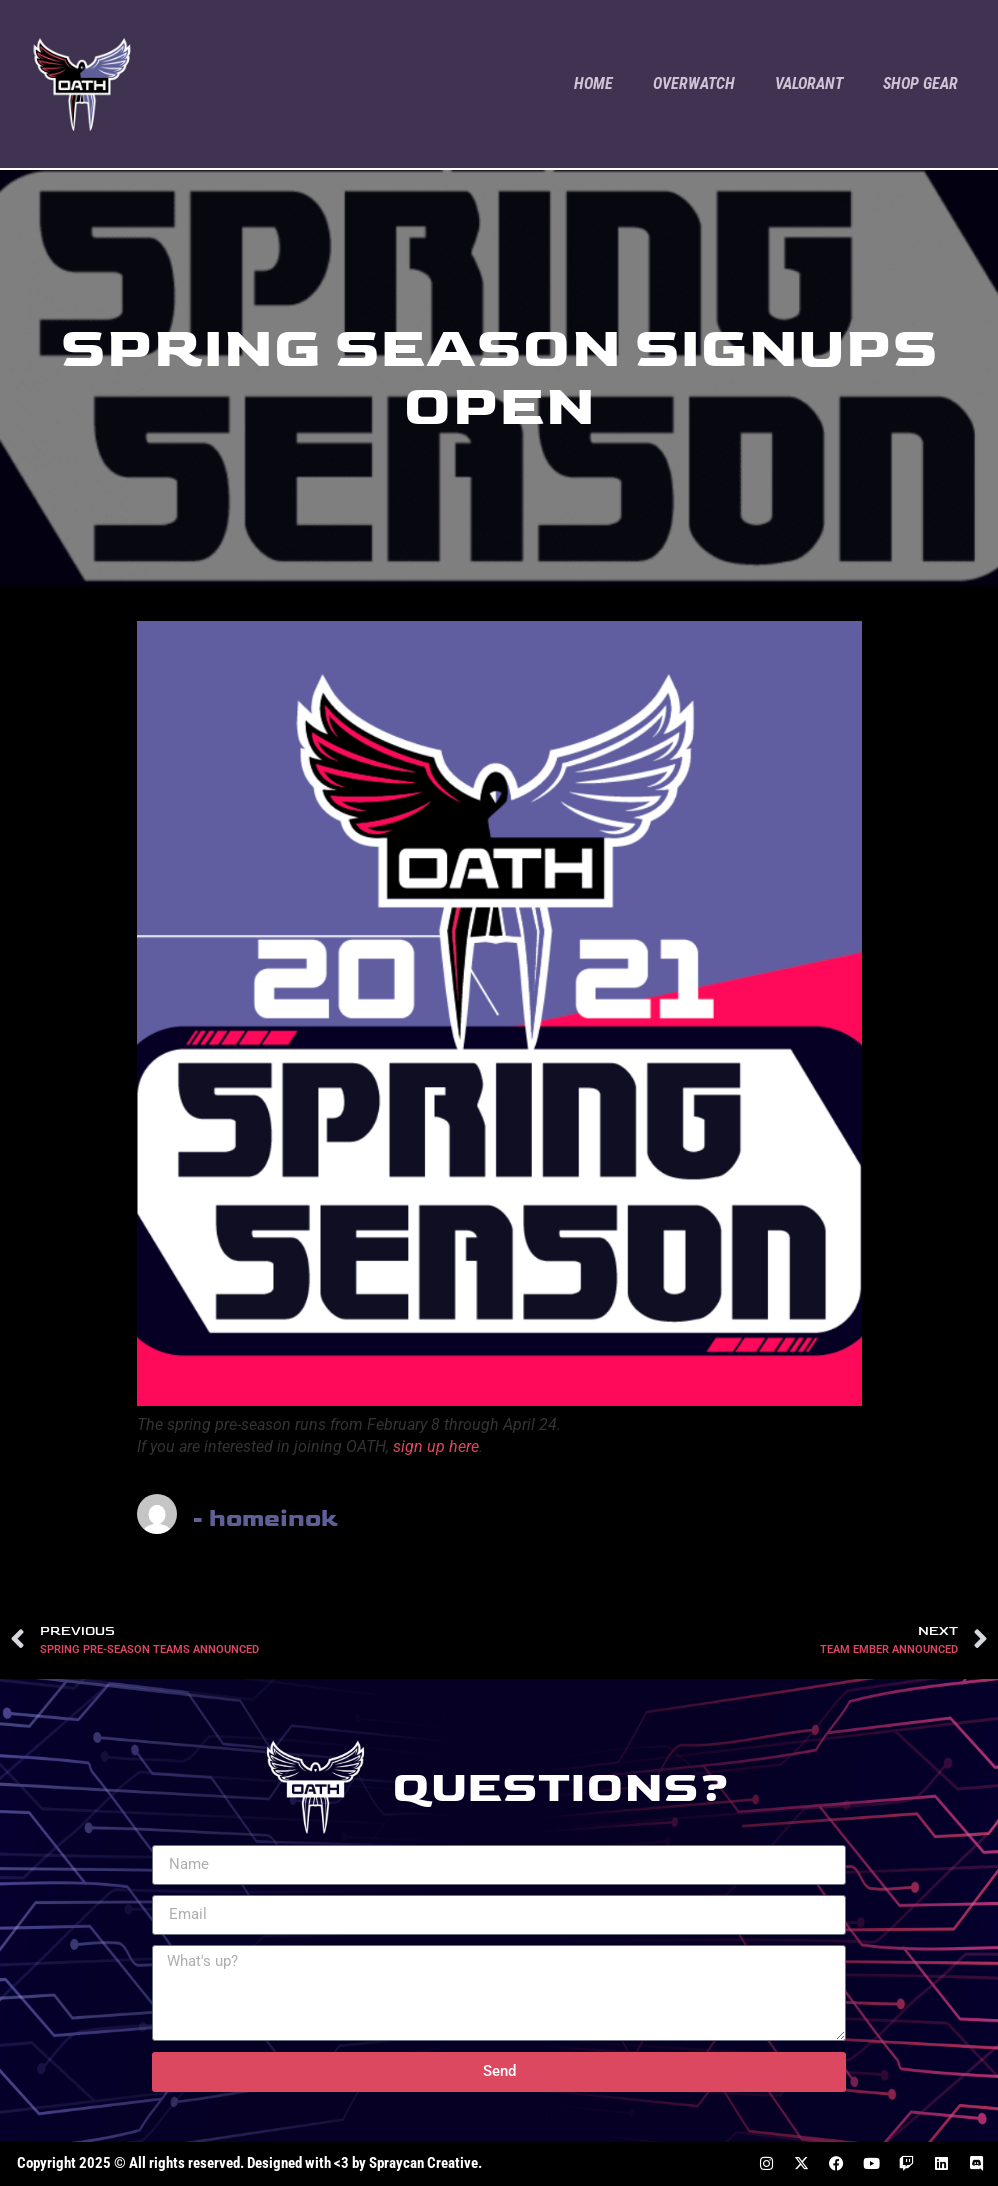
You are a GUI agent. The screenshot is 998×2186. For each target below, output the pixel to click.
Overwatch (694, 83)
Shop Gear (920, 83)
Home (593, 83)
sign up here (436, 1446)
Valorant (809, 83)
